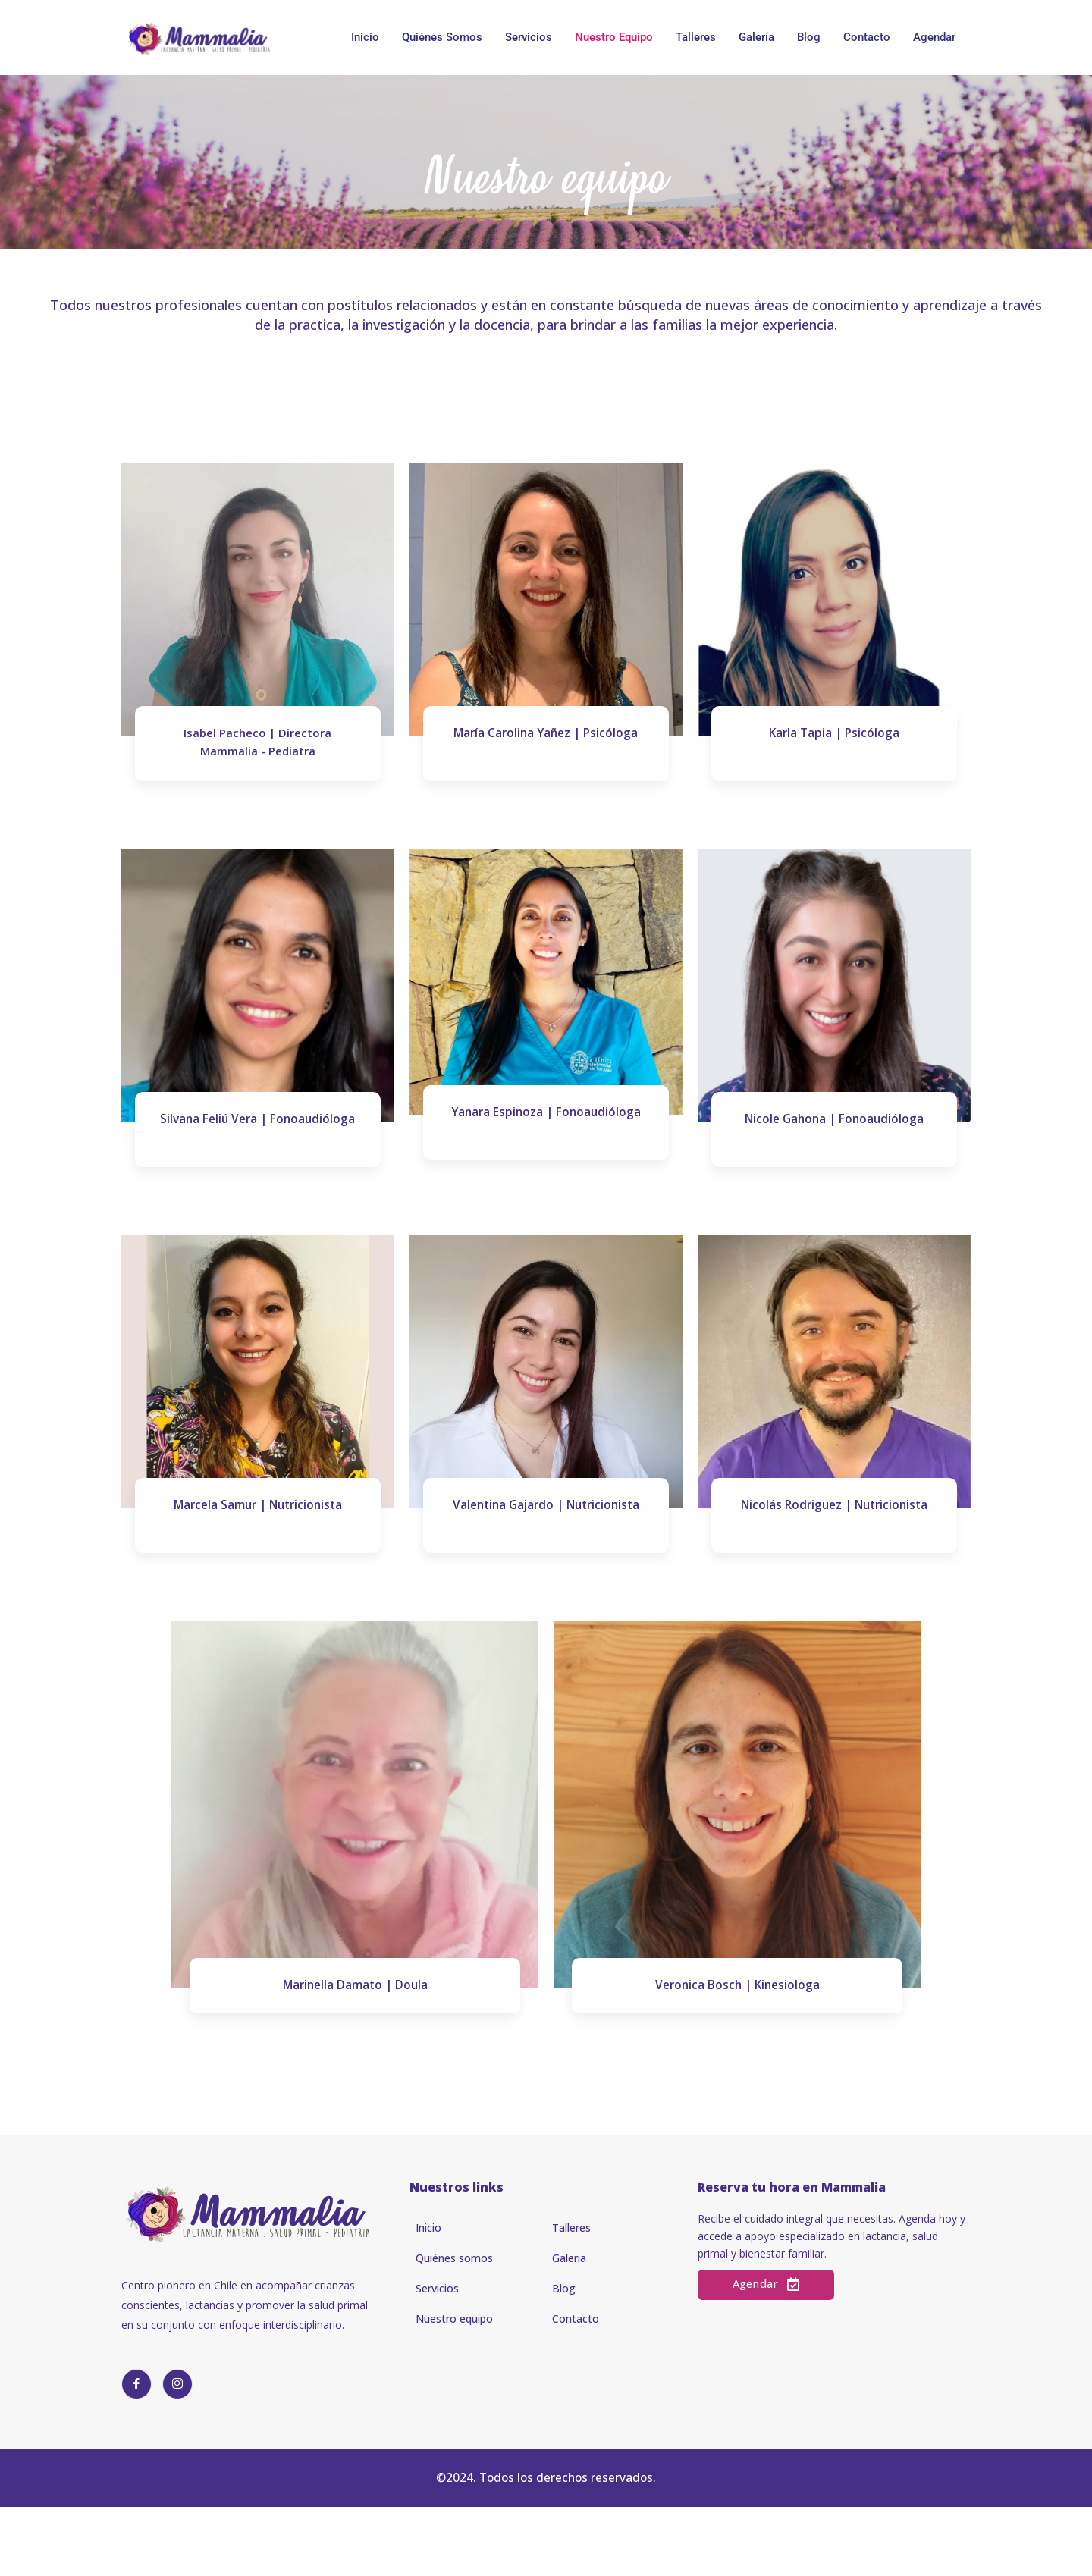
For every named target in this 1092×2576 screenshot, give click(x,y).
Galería (756, 37)
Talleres (696, 37)
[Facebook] (136, 2437)
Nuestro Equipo (614, 37)
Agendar (934, 37)
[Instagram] (177, 2437)
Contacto (866, 37)
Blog (809, 37)
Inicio (365, 37)
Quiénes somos (442, 37)
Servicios (528, 37)
